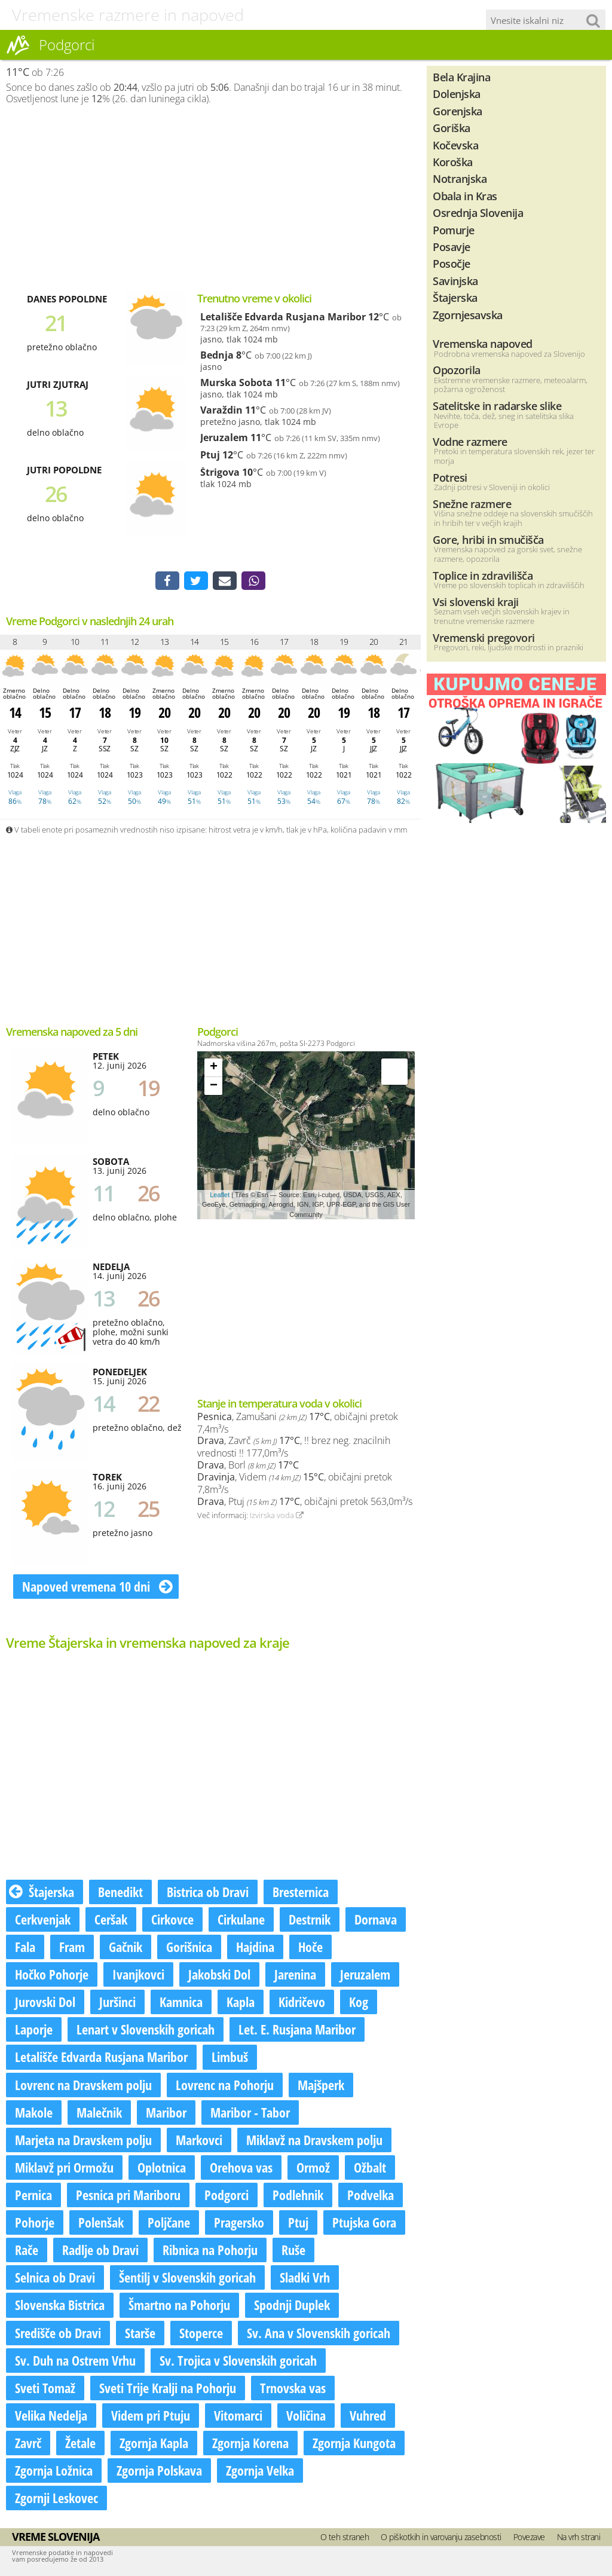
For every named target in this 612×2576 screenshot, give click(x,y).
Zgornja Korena (250, 2444)
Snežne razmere (472, 503)
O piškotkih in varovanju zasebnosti (441, 2538)
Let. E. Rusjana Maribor (297, 2031)
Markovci (199, 2141)
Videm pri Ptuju (150, 2416)
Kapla (241, 2003)
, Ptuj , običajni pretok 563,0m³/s (304, 1502)
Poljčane (169, 2223)
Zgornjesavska (468, 314)
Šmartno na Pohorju (179, 2306)
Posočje (451, 263)
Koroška (453, 161)
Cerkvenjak (43, 1920)
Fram (72, 1948)
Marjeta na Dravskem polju (83, 2141)
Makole (34, 2113)
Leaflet (220, 1196)
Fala (25, 1948)
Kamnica (181, 2003)
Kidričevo (302, 2003)
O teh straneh (344, 2538)
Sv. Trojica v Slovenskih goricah (238, 2361)
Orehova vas (241, 2168)
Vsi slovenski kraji (476, 601)
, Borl (248, 1466)
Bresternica (301, 1893)
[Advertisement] (210, 198)
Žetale (80, 2444)
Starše (140, 2334)
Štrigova (220, 472)
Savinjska (455, 280)
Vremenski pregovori (484, 637)
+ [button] (214, 1069)
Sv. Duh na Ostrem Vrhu (75, 2361)
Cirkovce (172, 1920)
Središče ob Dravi (58, 2334)
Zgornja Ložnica (54, 2471)
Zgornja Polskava (159, 2471)
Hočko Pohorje (51, 1975)
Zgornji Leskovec (56, 2499)
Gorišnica (189, 1948)
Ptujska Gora (364, 2223)
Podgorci (226, 2196)
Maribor (166, 2113)
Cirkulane (241, 1920)
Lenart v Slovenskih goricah (145, 2031)
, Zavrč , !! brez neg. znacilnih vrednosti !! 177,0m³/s (293, 1448)
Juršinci (117, 2003)
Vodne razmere (470, 441)
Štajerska (41, 1893)
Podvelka (370, 2196)
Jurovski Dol (45, 2003)
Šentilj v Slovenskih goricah (187, 2279)
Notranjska (459, 178)
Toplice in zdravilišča (483, 575)
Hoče (310, 1948)
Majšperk (321, 2086)
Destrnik (310, 1920)
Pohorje (34, 2223)
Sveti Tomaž (45, 2389)
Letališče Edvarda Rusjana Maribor (283, 316)
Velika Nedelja (51, 2416)
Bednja (217, 355)
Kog (358, 2003)
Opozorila (457, 369)
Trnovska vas (293, 2389)
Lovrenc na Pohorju (225, 2086)
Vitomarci (238, 2416)
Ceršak (110, 1920)
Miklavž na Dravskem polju (314, 2141)
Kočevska (455, 144)
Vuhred (368, 2416)
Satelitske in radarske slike (497, 405)
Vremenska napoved (483, 343)
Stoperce (201, 2334)
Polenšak (101, 2223)
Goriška (451, 127)
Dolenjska (457, 93)
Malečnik (99, 2113)
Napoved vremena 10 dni (97, 1588)
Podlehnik (298, 2196)
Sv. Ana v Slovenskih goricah (318, 2334)
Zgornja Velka (260, 2471)
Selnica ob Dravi (55, 2279)
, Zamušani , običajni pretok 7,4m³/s (297, 1424)
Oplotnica (161, 2168)
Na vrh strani (579, 2538)
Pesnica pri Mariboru (128, 2196)
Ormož (313, 2168)
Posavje (451, 246)
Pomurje (454, 229)
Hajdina (255, 1948)
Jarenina (295, 1975)
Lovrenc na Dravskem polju (83, 2086)
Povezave (529, 2538)
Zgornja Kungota (354, 2444)
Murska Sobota (236, 382)
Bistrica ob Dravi (208, 1893)
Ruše (293, 2251)
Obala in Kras (465, 195)
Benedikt (120, 1893)
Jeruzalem (224, 437)
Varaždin (221, 410)
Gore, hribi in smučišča (488, 539)
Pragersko (239, 2223)
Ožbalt (370, 2168)
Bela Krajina (461, 76)
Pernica (33, 2196)
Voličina (306, 2416)
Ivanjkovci (138, 1975)
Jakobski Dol (219, 1975)
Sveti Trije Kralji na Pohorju (167, 2389)
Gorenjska (457, 110)
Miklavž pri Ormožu (64, 2168)
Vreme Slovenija (55, 2538)
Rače (26, 2251)
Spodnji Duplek (292, 2306)
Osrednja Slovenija (478, 212)
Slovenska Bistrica (60, 2306)
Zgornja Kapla (154, 2444)
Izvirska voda (277, 1517)
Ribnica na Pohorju (210, 2251)
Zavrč (28, 2444)
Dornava (375, 1920)
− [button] (214, 1088)
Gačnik (125, 1948)
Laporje (34, 2031)
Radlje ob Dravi (100, 2251)
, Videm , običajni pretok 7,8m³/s (294, 1485)
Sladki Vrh (305, 2279)
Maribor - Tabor (250, 2113)
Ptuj (210, 454)
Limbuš (230, 2058)
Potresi (450, 477)
